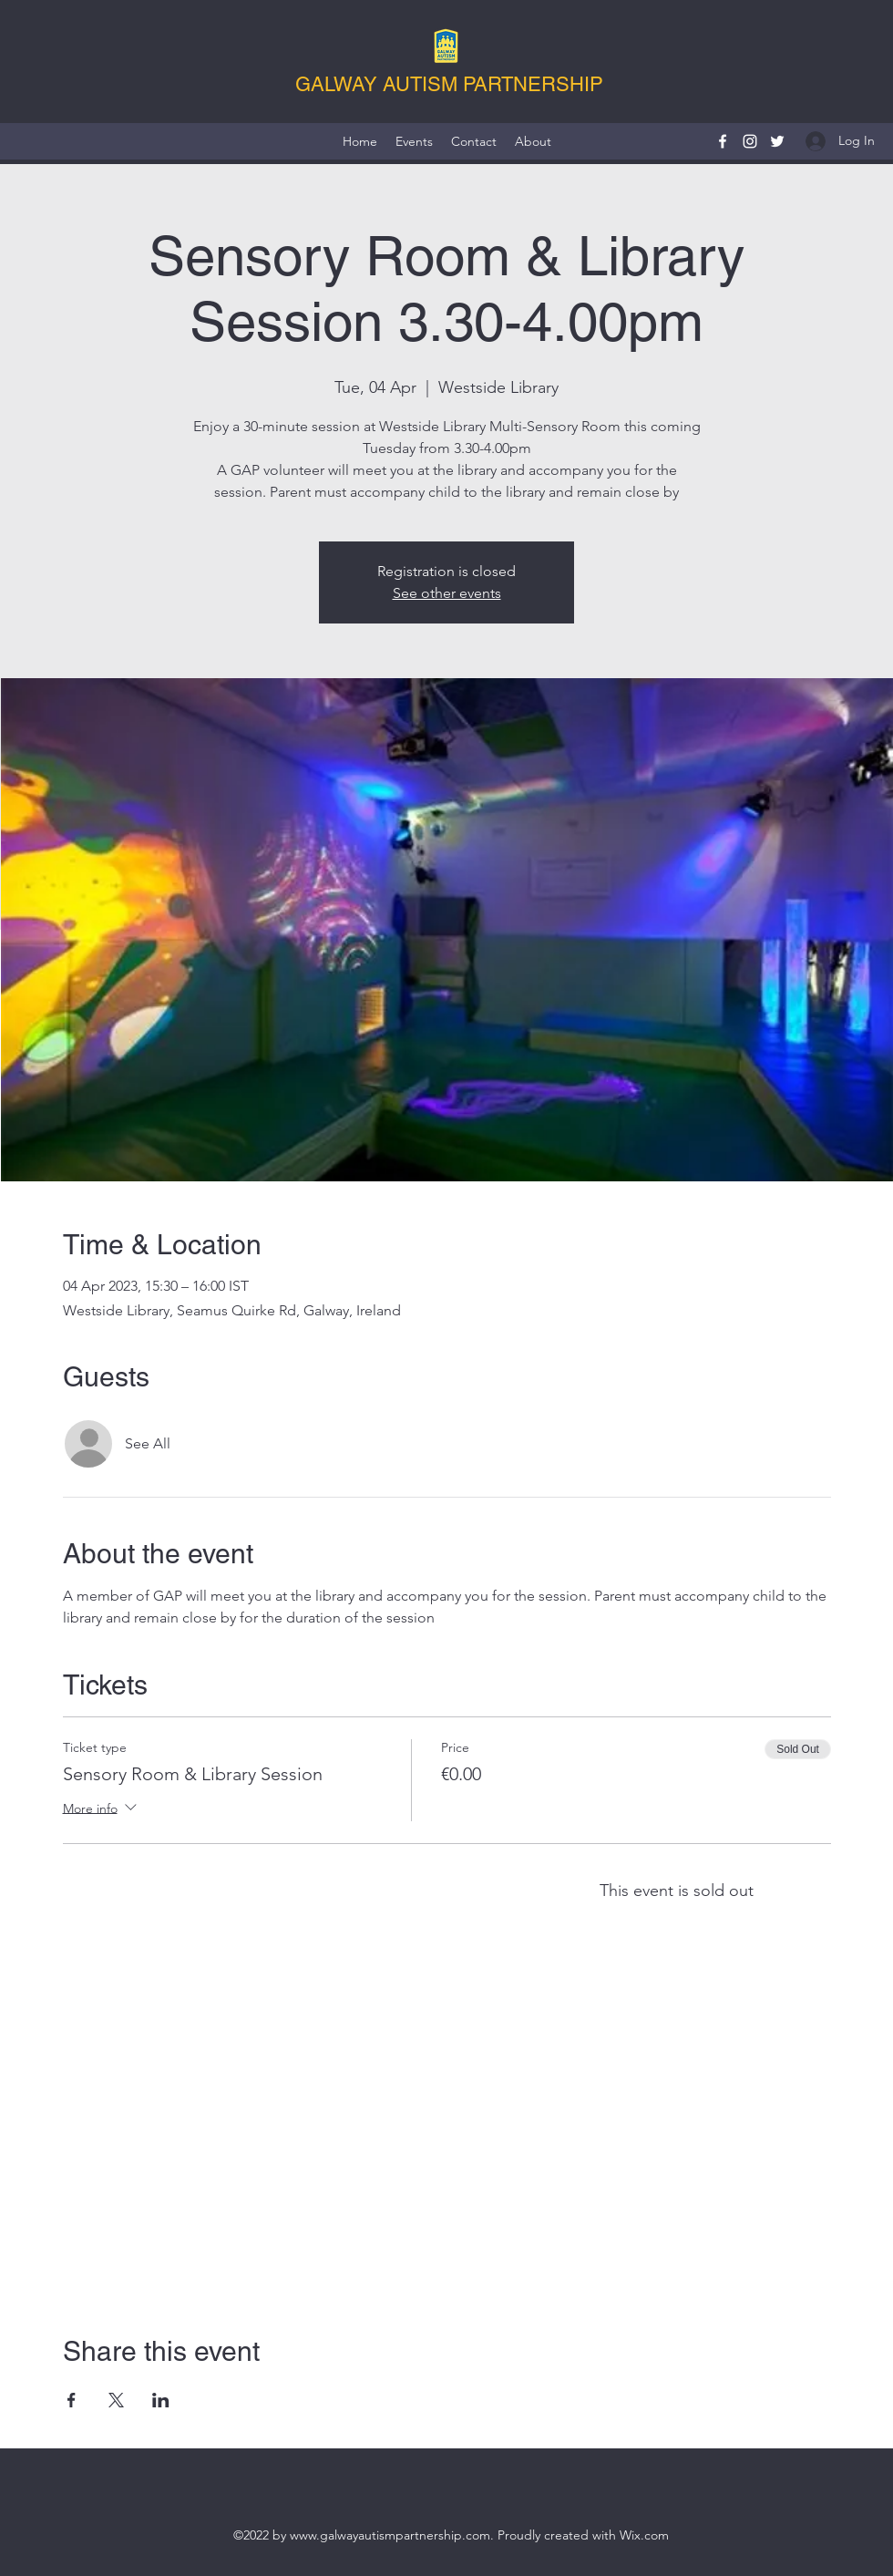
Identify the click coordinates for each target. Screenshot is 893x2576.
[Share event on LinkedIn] (160, 2400)
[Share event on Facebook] (71, 2400)
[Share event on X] (116, 2400)
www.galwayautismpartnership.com (390, 2535)
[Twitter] (777, 141)
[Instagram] (750, 141)
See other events (447, 593)
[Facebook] (722, 141)
